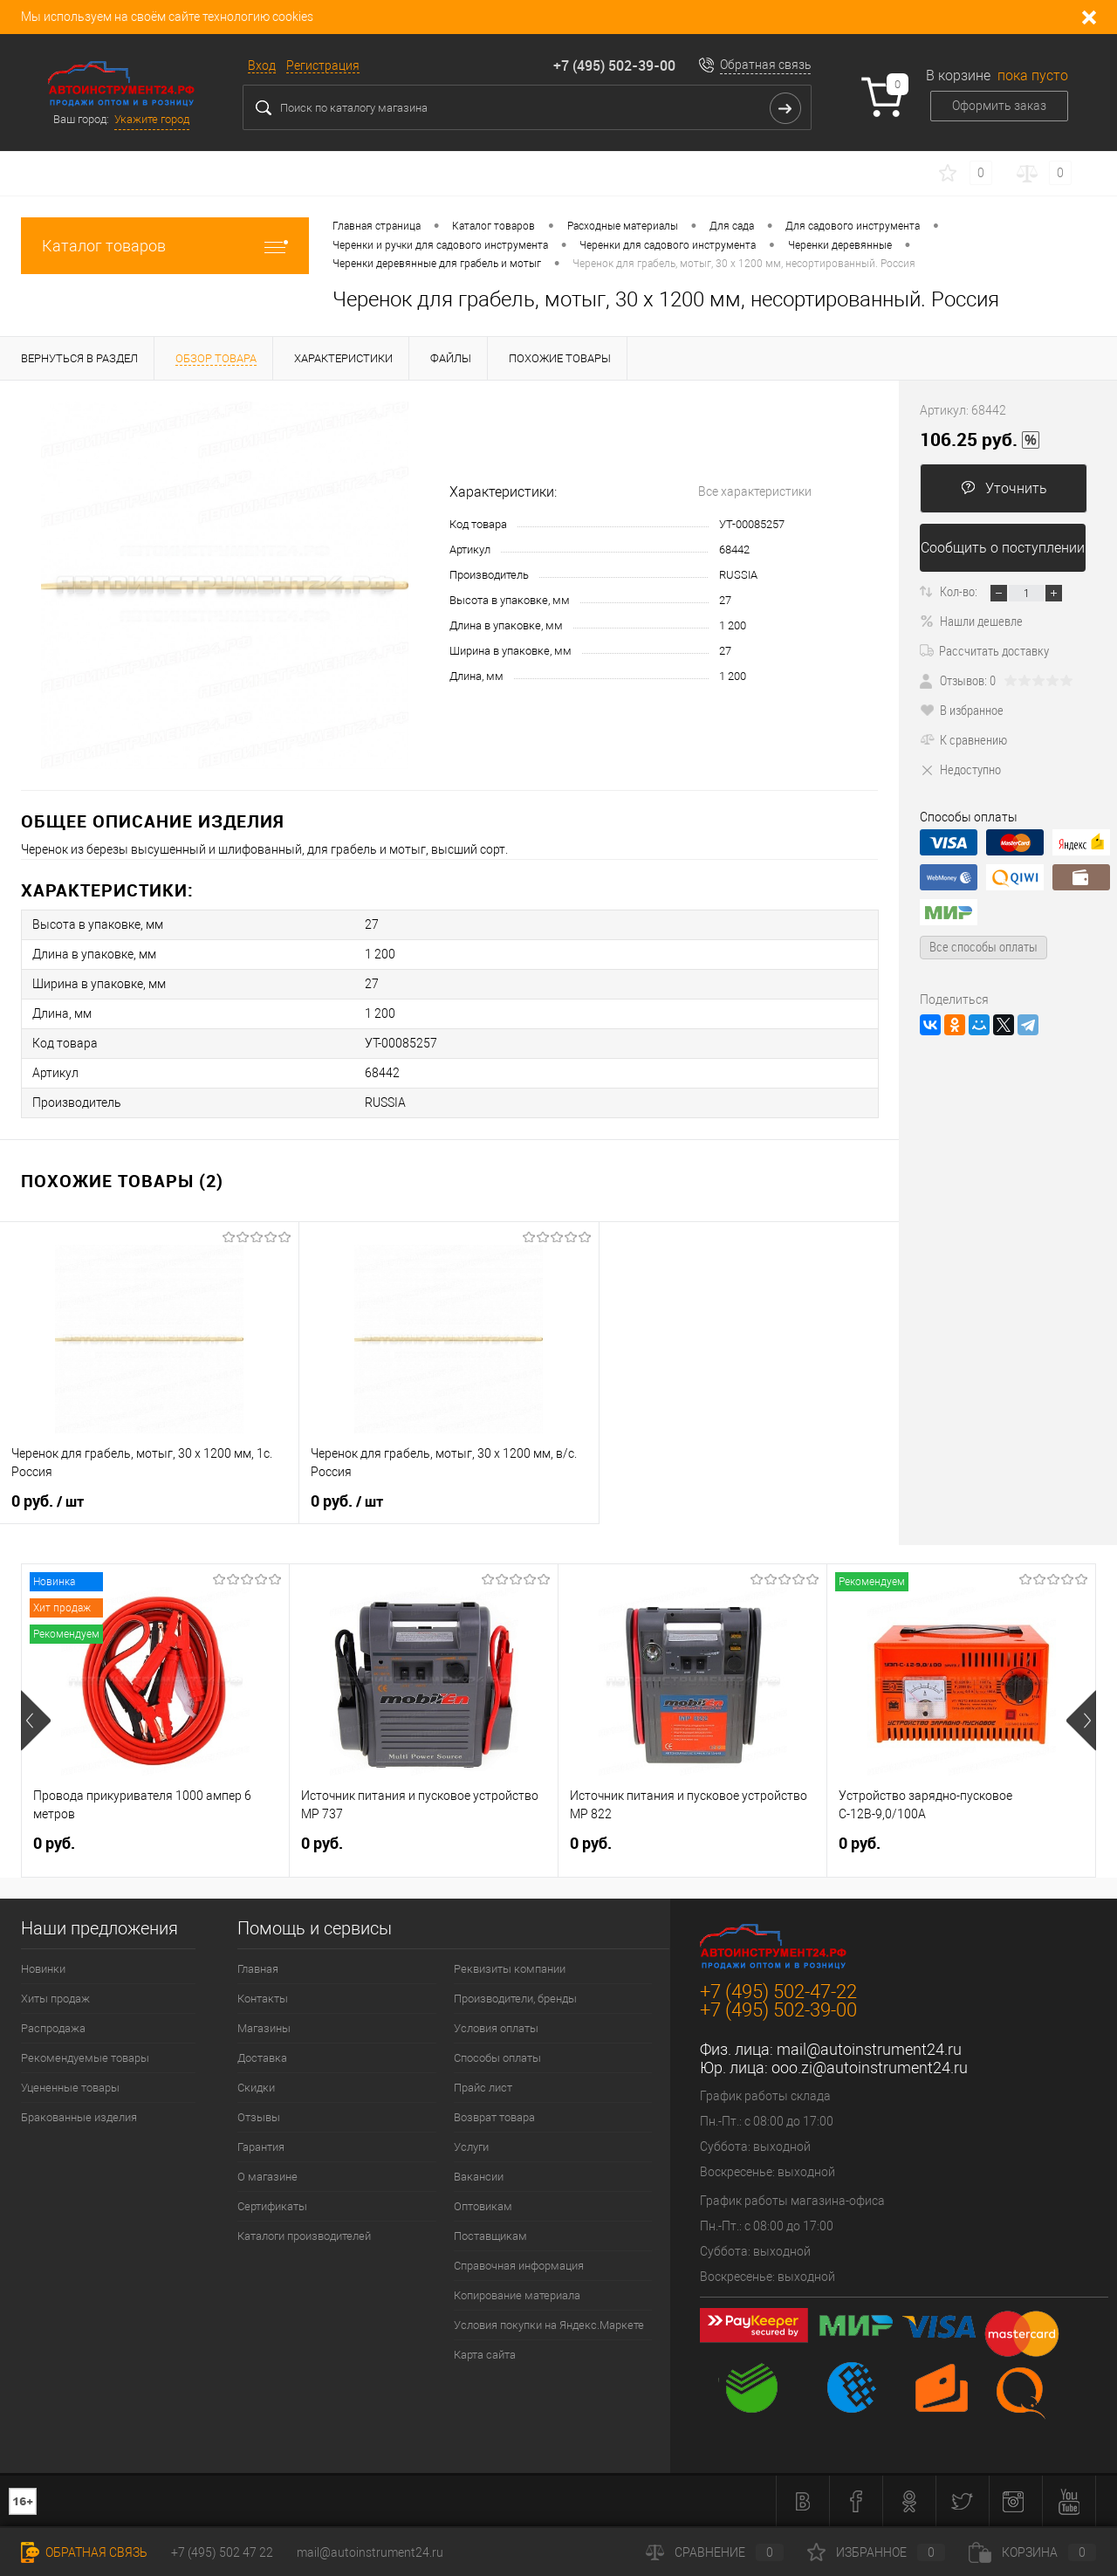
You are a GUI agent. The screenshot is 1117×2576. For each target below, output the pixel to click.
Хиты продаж (55, 1998)
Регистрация (323, 65)
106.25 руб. (980, 440)
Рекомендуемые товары (85, 2057)
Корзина (1032, 2552)
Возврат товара (494, 2117)
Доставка (262, 2057)
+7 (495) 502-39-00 (614, 65)
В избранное (962, 709)
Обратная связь (766, 65)
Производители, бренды (515, 1998)
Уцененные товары (70, 2087)
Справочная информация (519, 2265)
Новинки (43, 1968)
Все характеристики (755, 491)
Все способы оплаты (983, 946)
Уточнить (1004, 488)
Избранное (876, 2552)
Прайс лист (483, 2087)
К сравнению (963, 739)
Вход (262, 65)
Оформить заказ (999, 106)
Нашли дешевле (971, 620)
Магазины (264, 2028)
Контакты (262, 1998)
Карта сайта (485, 2354)
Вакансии (479, 2176)
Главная (257, 1968)
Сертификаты (272, 2206)
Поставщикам (490, 2236)
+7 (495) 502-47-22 (778, 1991)
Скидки (256, 2087)
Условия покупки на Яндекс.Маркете (549, 2325)
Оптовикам (483, 2206)
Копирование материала (517, 2295)
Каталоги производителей (304, 2236)
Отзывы (258, 2117)
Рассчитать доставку (984, 650)
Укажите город (151, 119)
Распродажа (53, 2028)
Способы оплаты (497, 2057)
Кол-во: (958, 591)
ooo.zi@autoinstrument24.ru (869, 2067)
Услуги (471, 2147)
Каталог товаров (165, 245)
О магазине (267, 2176)
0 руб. (47, 1501)
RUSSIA (738, 574)
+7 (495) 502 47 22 (222, 2552)
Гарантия (260, 2147)
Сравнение (715, 2552)
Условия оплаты (496, 2028)
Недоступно (960, 769)
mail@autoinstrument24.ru (869, 2049)
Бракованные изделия (79, 2117)
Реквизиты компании (509, 1968)
